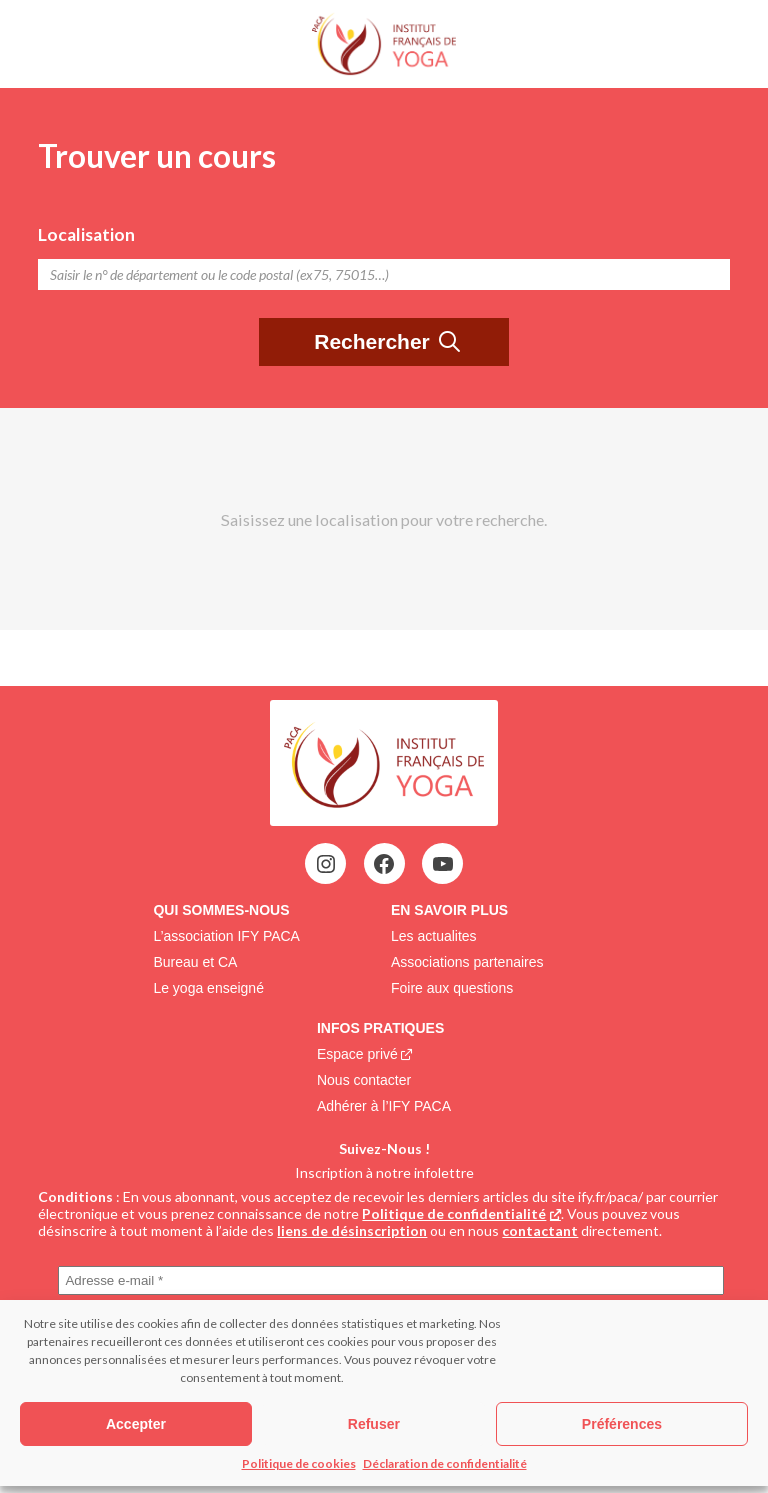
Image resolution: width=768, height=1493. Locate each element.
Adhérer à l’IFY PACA (384, 1106)
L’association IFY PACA (226, 936)
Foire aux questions (452, 988)
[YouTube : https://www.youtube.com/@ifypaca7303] (443, 864)
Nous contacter (364, 1080)
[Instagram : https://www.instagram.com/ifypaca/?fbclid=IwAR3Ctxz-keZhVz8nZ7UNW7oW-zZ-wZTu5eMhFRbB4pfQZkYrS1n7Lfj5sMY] (326, 864)
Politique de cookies (299, 1463)
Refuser (374, 1424)
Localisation (86, 234)
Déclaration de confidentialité (445, 1463)
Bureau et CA (195, 962)
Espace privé (357, 1054)
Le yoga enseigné (208, 988)
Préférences (622, 1424)
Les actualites (434, 936)
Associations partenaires (467, 962)
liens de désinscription (352, 1230)
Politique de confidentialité (454, 1213)
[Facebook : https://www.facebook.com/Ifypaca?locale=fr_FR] (384, 864)
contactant (540, 1230)
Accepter (136, 1424)
